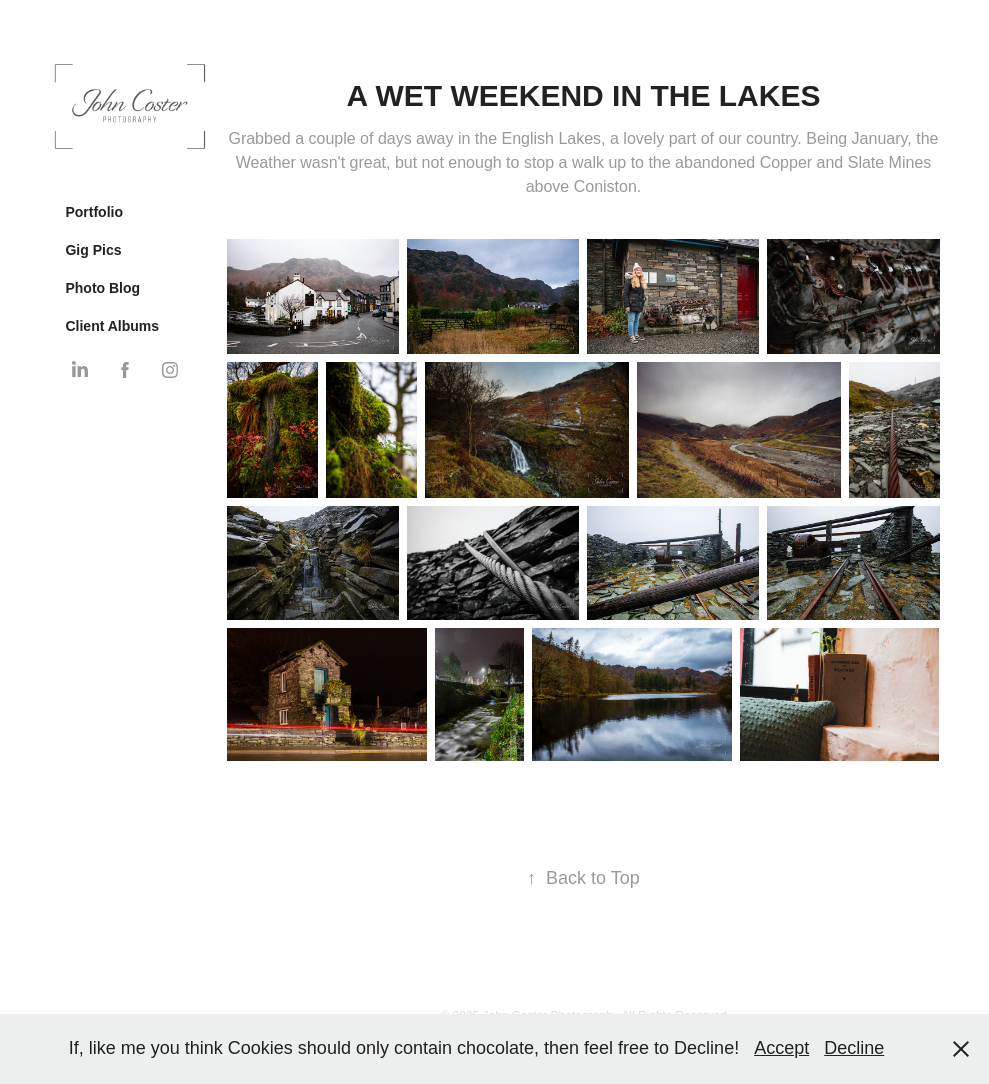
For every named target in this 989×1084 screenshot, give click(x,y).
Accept (781, 1048)
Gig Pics (93, 250)
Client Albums (112, 326)
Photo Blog (102, 288)
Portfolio (94, 212)
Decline (854, 1048)
